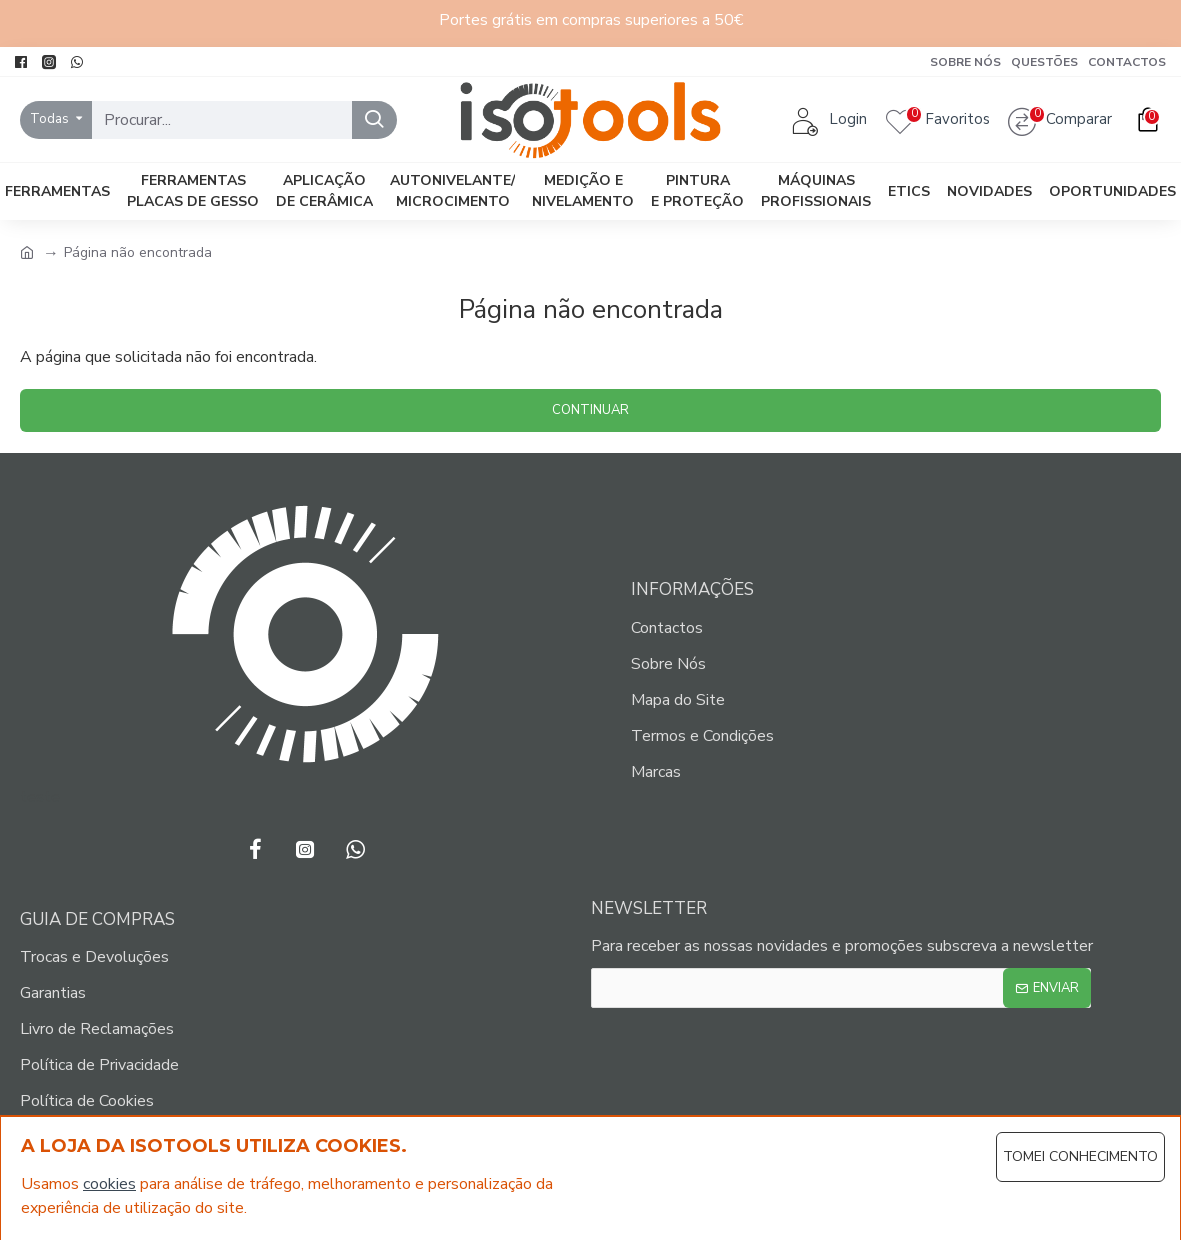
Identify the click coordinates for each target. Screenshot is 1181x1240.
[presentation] (746, 1059)
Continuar (590, 410)
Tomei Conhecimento (1080, 1156)
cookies (109, 1184)
